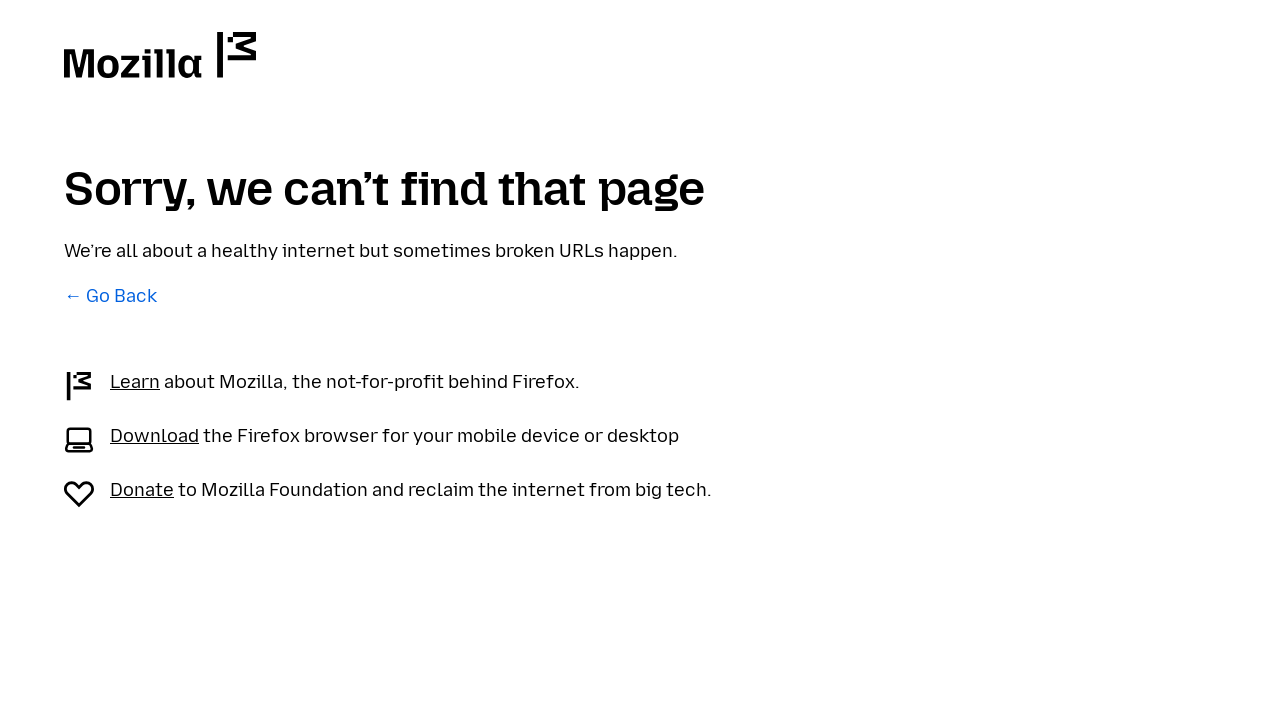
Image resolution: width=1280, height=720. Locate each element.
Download (154, 436)
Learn (135, 382)
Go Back (121, 296)
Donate (142, 490)
